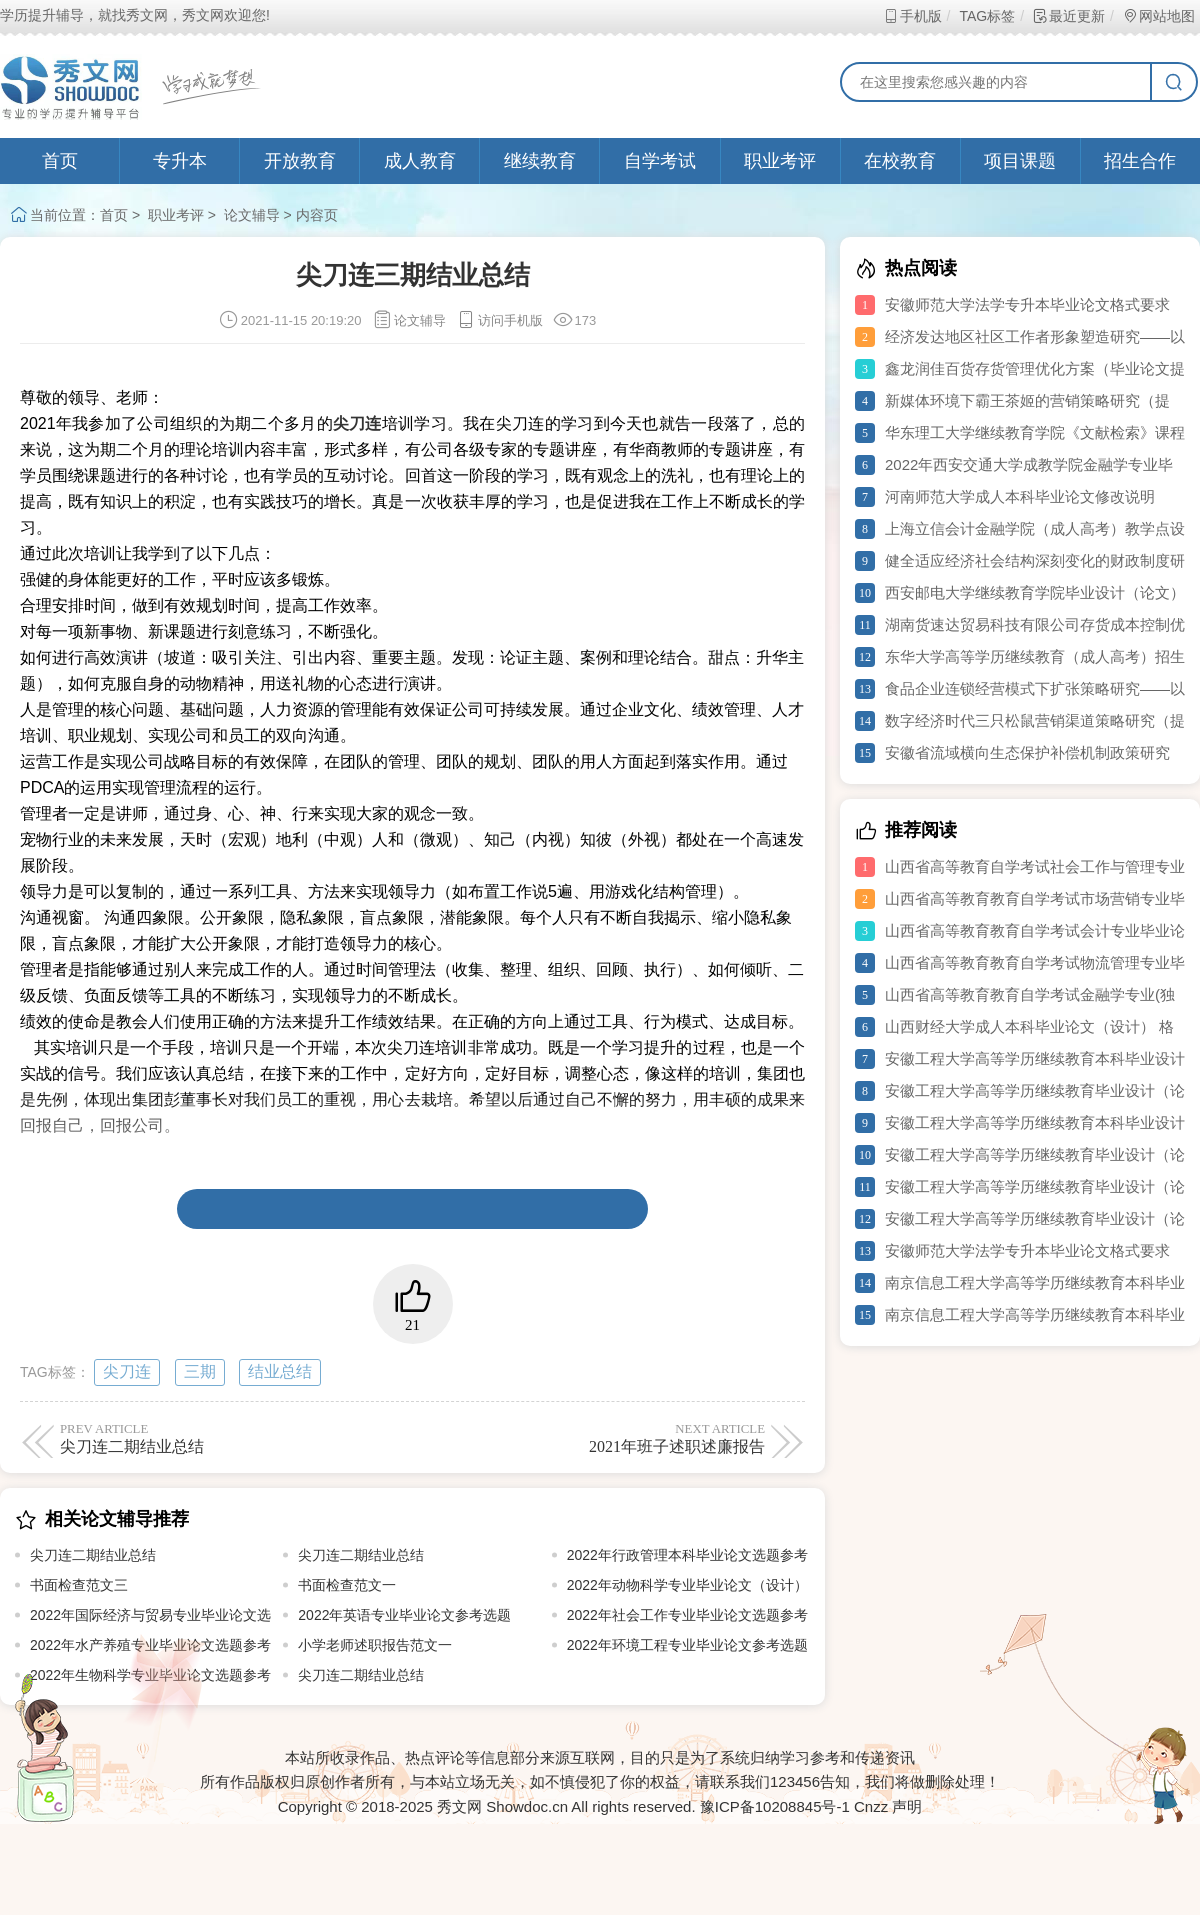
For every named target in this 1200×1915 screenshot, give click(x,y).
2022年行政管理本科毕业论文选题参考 (687, 1555)
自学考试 (660, 161)
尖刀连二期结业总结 (93, 1555)
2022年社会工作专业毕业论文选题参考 (687, 1615)
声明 (907, 1806)
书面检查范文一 (347, 1585)
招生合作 (1140, 161)
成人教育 (420, 161)
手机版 (912, 16)
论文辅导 (252, 215)
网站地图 (1158, 16)
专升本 (180, 161)
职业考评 (780, 161)
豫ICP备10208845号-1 (775, 1806)
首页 (60, 161)
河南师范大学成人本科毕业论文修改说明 (1020, 496)
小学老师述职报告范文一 (375, 1645)
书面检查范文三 (79, 1585)
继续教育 (540, 161)
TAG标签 (986, 16)
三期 (200, 1371)
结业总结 (280, 1371)
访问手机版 (499, 320)
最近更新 (1068, 16)
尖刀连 (127, 1371)
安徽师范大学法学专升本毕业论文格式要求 (1027, 304)
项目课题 (1020, 161)
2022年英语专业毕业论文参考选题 (404, 1615)
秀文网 (459, 1806)
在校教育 (900, 161)
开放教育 (300, 161)
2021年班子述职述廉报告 (592, 1438)
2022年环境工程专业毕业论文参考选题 (687, 1645)
